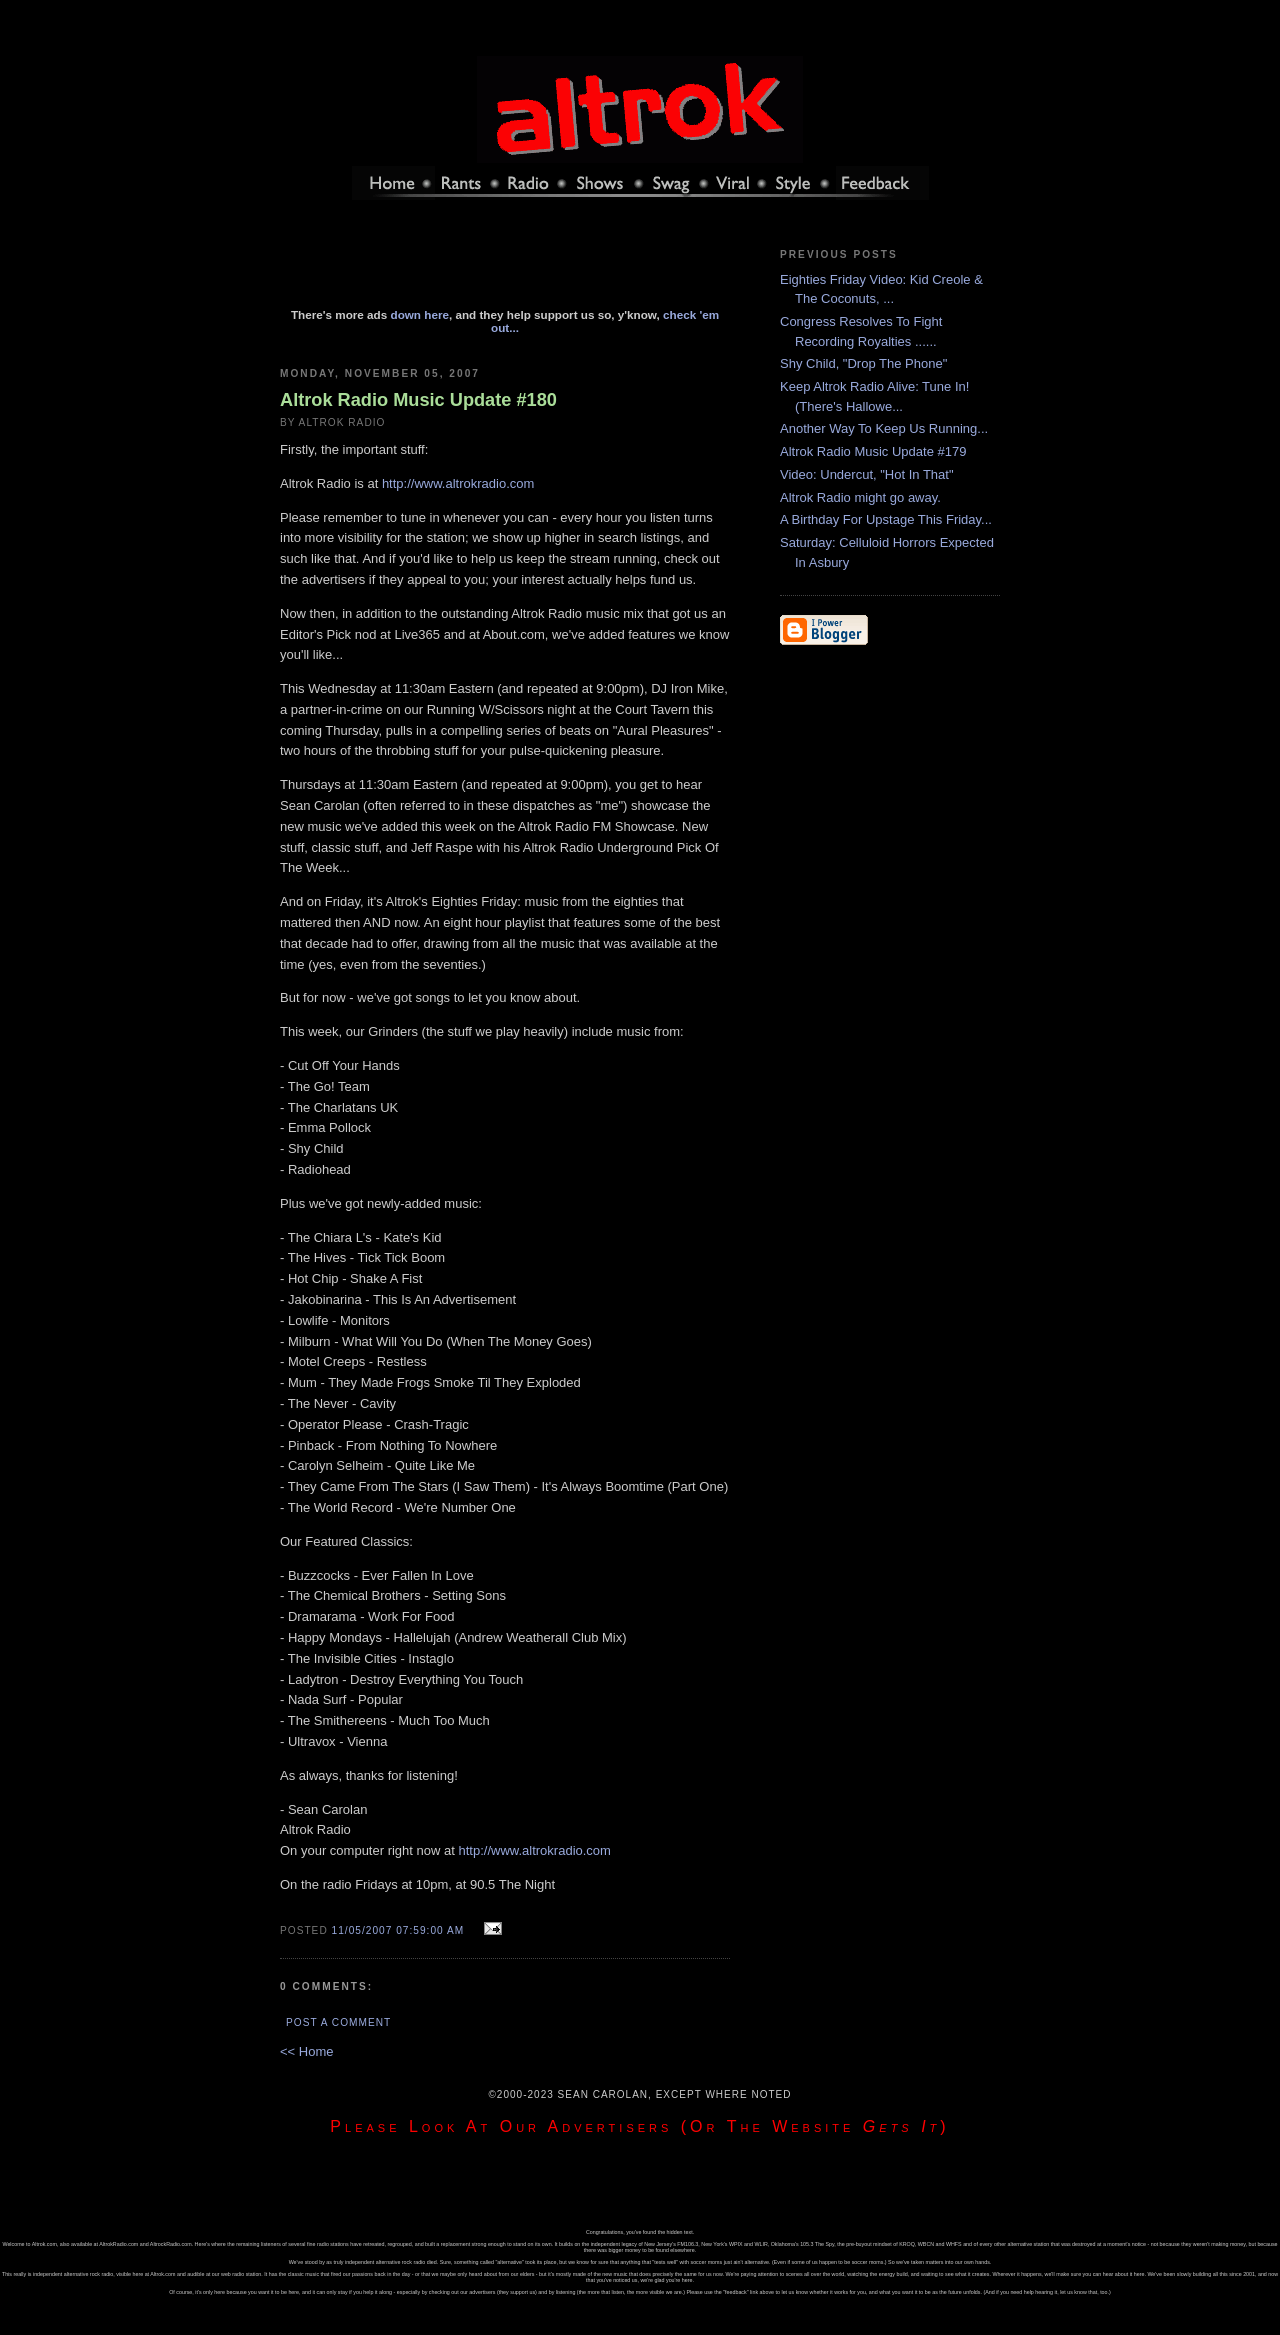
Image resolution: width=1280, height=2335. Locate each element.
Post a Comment (338, 2022)
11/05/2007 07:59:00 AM (398, 1930)
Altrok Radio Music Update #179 (873, 451)
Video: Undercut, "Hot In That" (867, 474)
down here (420, 314)
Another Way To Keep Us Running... (884, 428)
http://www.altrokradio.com (458, 483)
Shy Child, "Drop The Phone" (863, 363)
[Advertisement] (505, 263)
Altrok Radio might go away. (860, 497)
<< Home (306, 2051)
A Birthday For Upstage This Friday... (886, 519)
